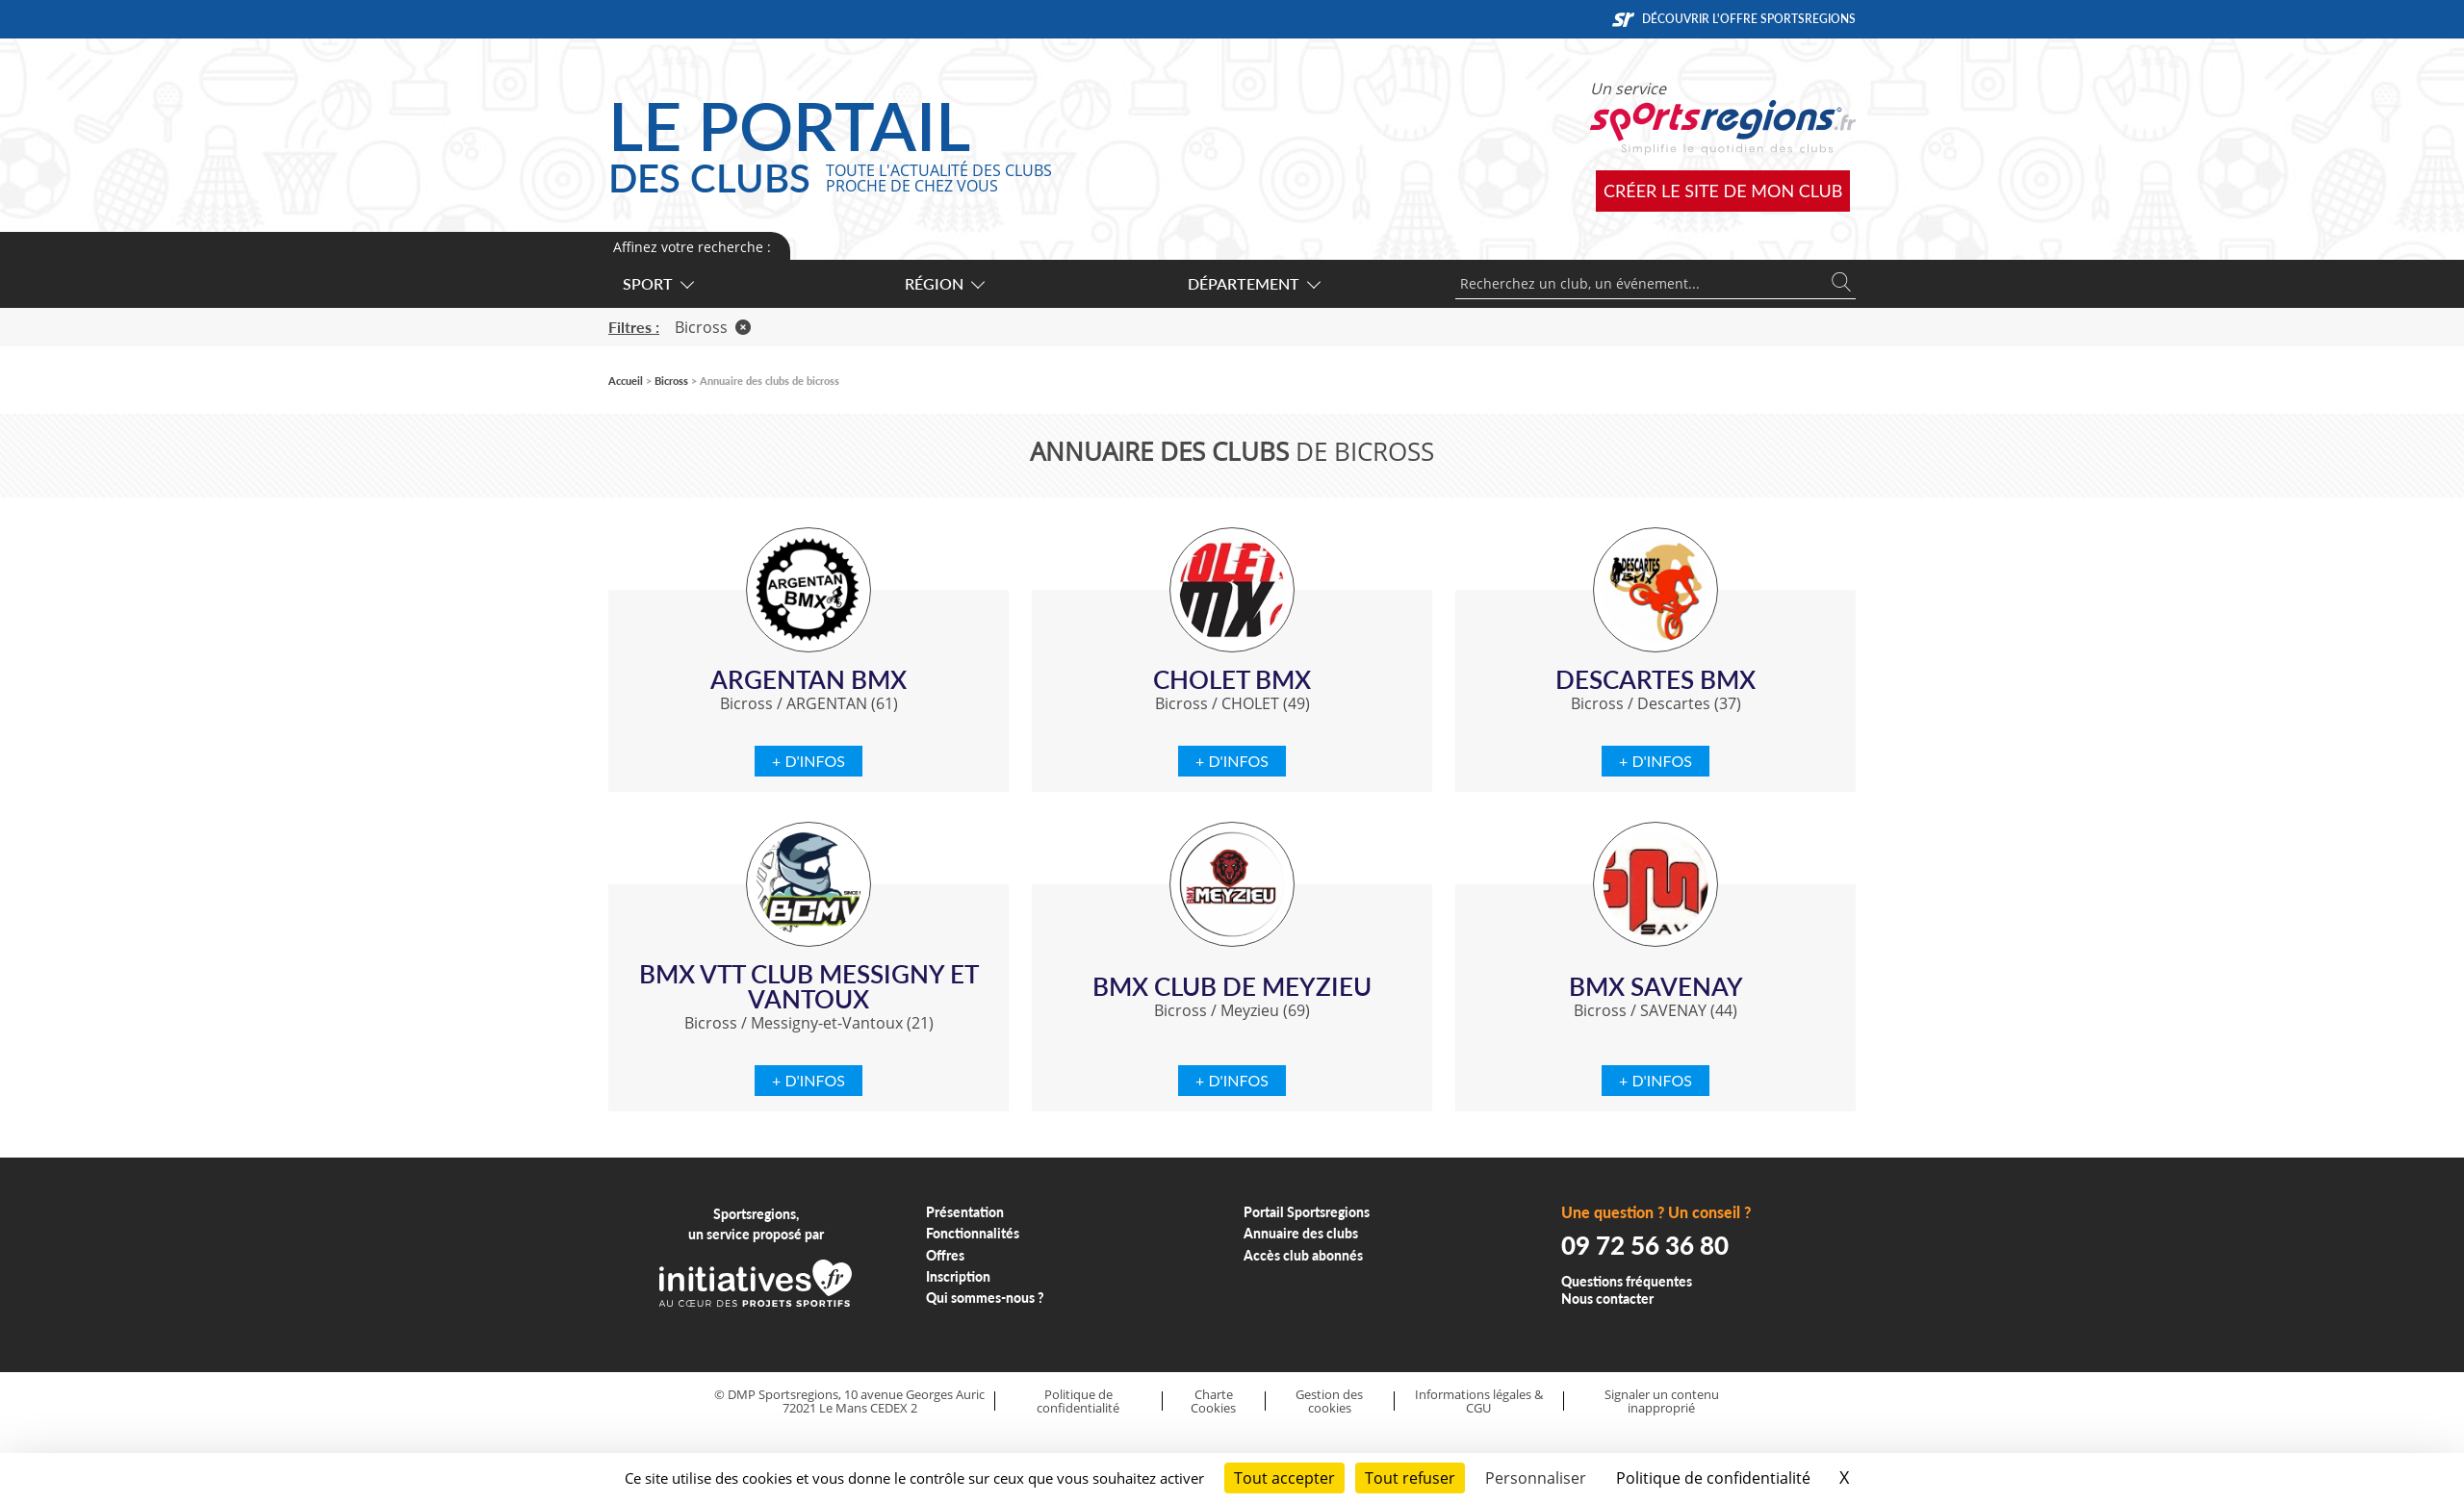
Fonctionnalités (972, 1233)
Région (944, 283)
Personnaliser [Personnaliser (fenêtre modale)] (1535, 1478)
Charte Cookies (1213, 1401)
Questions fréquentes (1626, 1281)
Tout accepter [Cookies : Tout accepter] (1284, 1478)
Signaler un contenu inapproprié (1661, 1401)
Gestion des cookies (1329, 1401)
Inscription (958, 1276)
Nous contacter (1607, 1298)
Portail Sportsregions (1307, 1212)
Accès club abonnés (1303, 1255)
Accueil (625, 380)
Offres (945, 1255)
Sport (657, 283)
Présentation (965, 1212)
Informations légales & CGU (1479, 1401)
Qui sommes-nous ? (985, 1297)
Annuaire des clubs (1301, 1233)
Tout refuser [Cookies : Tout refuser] (1410, 1478)
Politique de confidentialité (1078, 1401)
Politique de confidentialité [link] (1713, 1478)
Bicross (713, 327)
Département (1253, 283)
